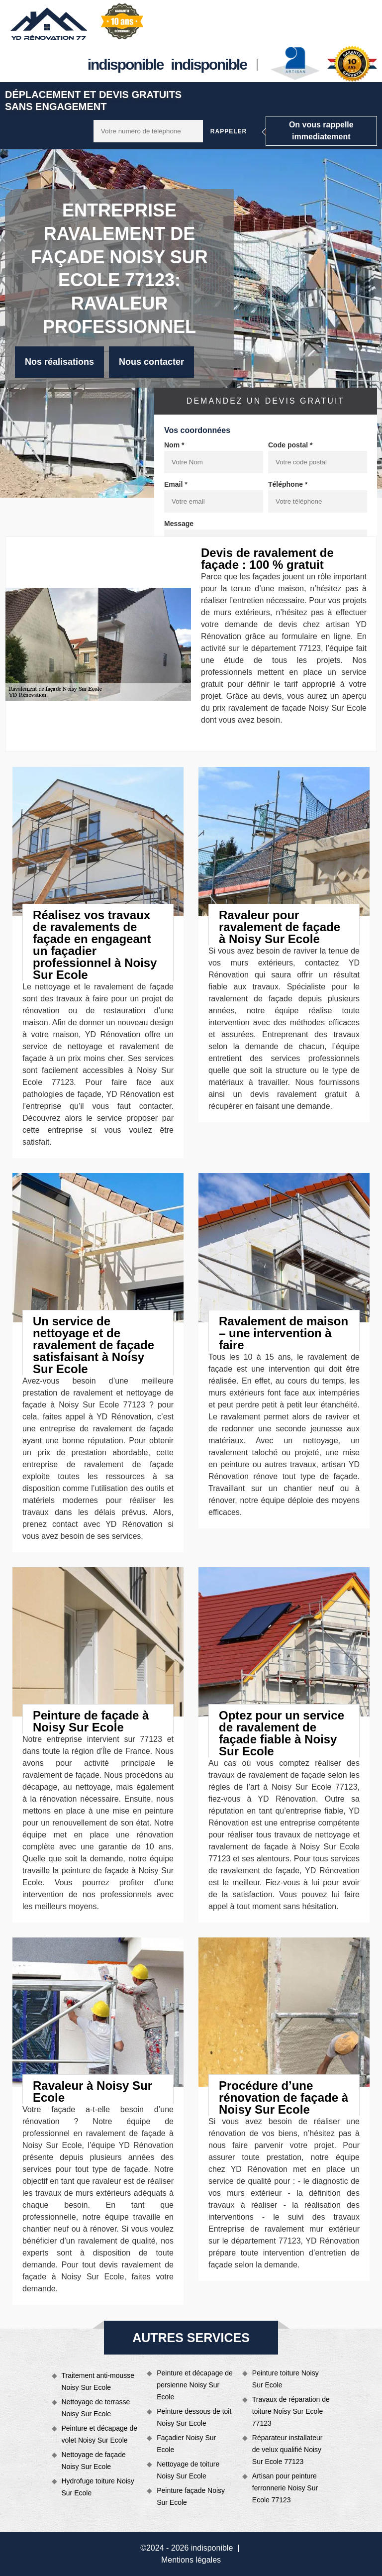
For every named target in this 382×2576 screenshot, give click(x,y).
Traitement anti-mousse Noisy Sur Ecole (98, 2381)
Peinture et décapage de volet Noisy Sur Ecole (100, 2434)
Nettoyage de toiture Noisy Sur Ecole (188, 2470)
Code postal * (290, 445)
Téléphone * (287, 484)
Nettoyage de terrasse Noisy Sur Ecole (96, 2408)
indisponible (126, 64)
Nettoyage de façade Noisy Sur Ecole (94, 2460)
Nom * (174, 445)
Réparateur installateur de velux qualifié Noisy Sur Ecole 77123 (287, 2450)
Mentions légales (191, 2560)
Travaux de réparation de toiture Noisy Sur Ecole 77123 (291, 2411)
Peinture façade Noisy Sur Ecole (191, 2496)
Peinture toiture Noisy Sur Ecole (285, 2379)
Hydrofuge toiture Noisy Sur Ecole (98, 2487)
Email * (176, 484)
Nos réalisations (59, 362)
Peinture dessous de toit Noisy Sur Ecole (194, 2417)
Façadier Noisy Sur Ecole (186, 2444)
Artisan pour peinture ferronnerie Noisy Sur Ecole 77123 (285, 2488)
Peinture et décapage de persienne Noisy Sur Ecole (195, 2385)
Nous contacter (151, 362)
